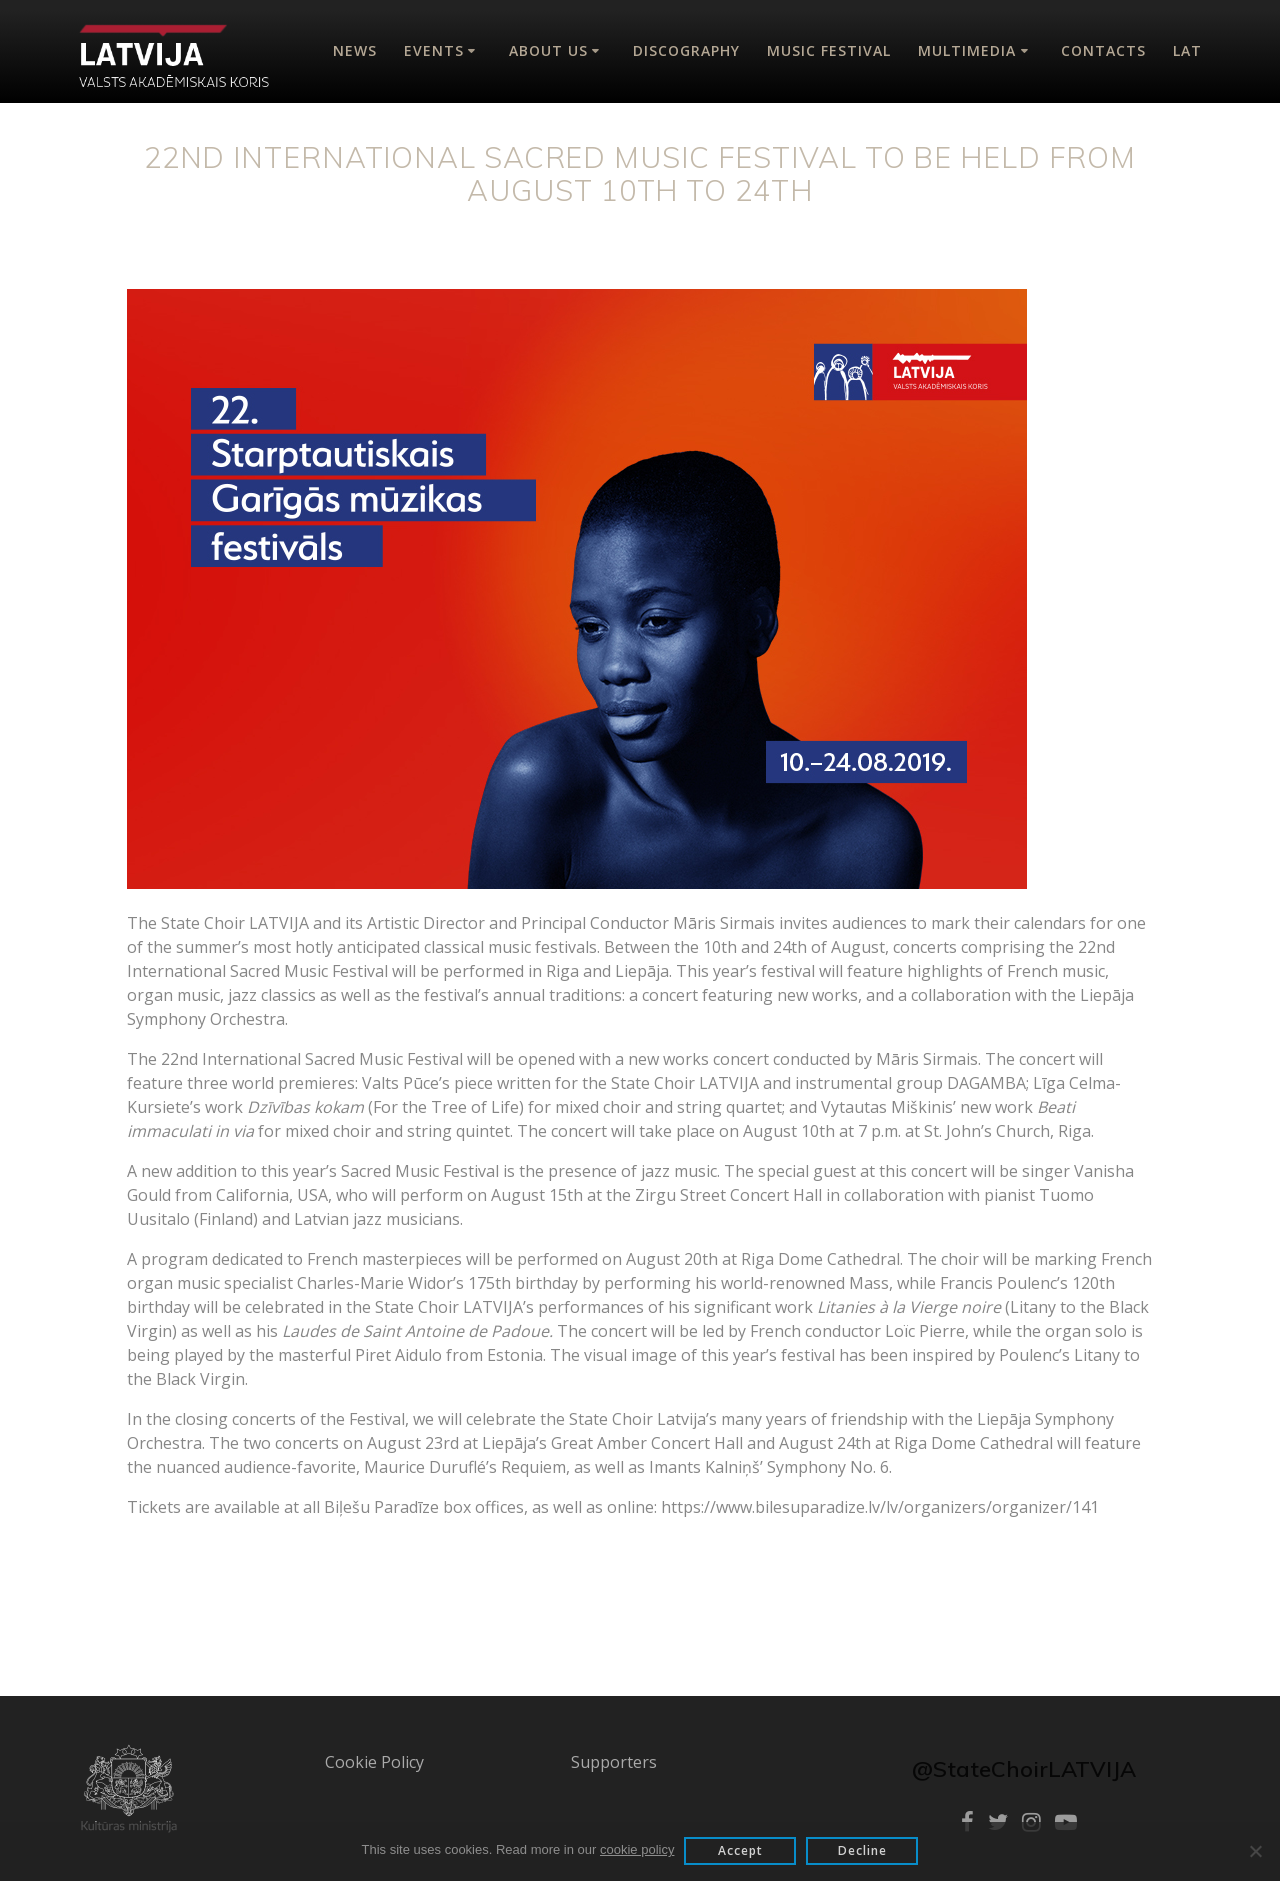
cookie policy (637, 1849)
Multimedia (967, 50)
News (355, 50)
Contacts (1103, 50)
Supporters (614, 1762)
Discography (686, 50)
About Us (548, 50)
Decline (862, 1850)
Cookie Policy (374, 1762)
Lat (1187, 50)
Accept (740, 1850)
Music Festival (829, 50)
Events (434, 50)
